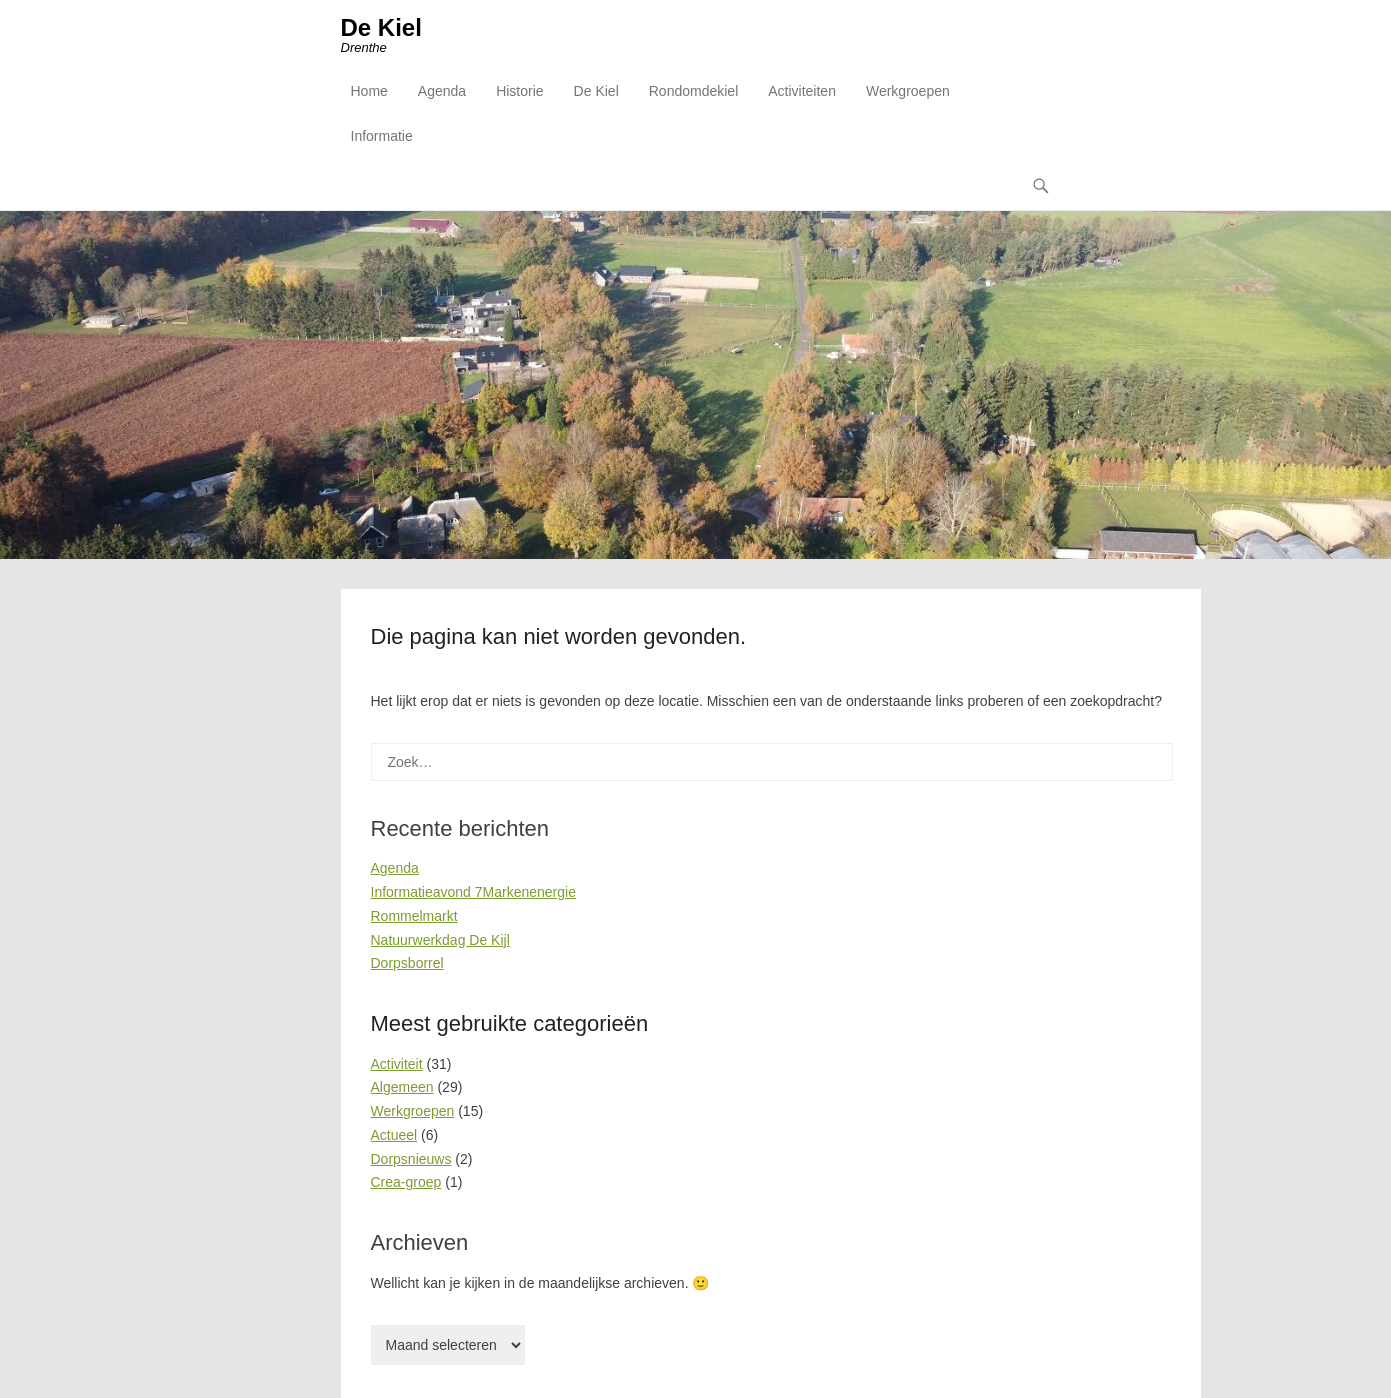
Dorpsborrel (407, 963)
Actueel (394, 1135)
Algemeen (402, 1087)
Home (369, 91)
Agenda (442, 91)
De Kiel (381, 27)
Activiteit (397, 1064)
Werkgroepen (908, 91)
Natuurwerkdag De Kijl (440, 940)
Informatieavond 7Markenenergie (473, 892)
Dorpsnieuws (411, 1159)
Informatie (382, 136)
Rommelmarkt (414, 916)
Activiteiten (802, 91)
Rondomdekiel (694, 91)
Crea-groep (406, 1182)
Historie (519, 91)
